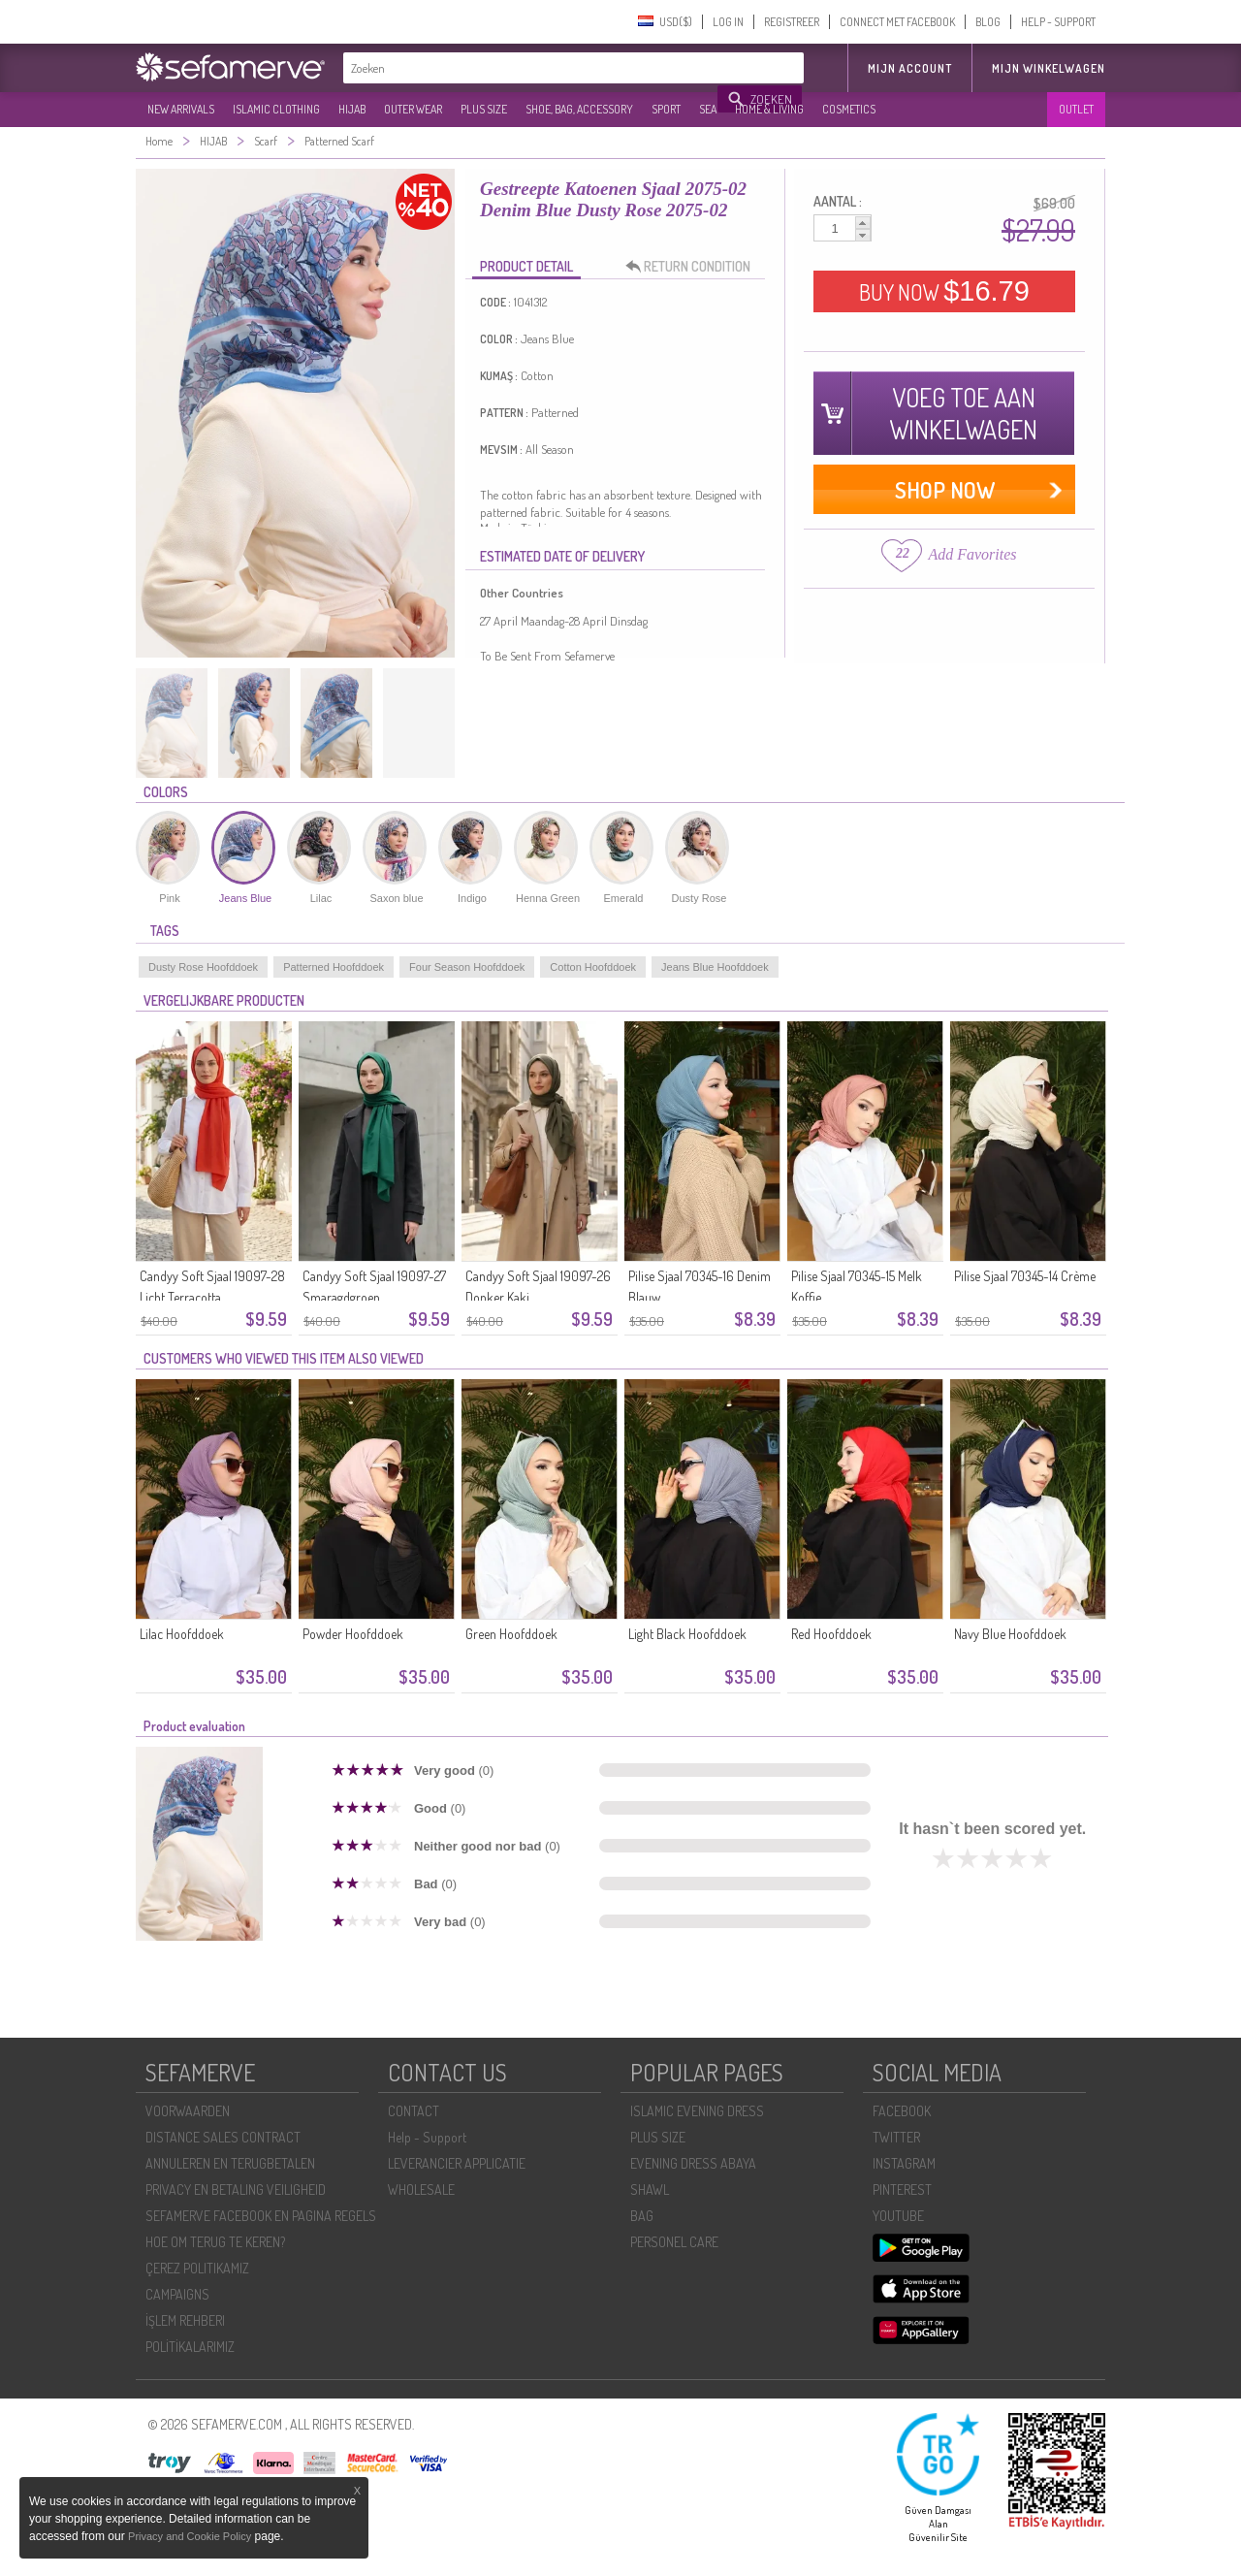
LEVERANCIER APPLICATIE (456, 2163)
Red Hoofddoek (831, 1634)
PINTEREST (902, 2189)
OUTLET (1076, 109)
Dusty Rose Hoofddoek (203, 967)
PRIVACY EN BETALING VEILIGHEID (235, 2189)
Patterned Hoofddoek (333, 967)
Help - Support (427, 2137)
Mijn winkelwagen (1048, 68)
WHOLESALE (421, 2189)
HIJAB (352, 109)
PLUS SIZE (484, 109)
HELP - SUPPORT (1058, 22)
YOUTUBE (898, 2215)
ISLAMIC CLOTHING (276, 109)
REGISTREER (791, 22)
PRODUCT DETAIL (526, 266)
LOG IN (728, 22)
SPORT (666, 109)
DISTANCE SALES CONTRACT (223, 2137)
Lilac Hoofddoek (182, 1634)
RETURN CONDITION (693, 266)
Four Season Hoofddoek (467, 967)
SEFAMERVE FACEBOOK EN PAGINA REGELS (260, 2215)
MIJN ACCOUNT (910, 68)
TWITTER (896, 2137)
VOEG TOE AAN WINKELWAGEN (963, 413)
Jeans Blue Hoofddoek (715, 967)
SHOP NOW (945, 489)
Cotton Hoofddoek (593, 967)
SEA (707, 109)
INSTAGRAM (904, 2163)
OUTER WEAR (413, 109)
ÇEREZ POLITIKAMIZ (197, 2268)
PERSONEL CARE (674, 2242)
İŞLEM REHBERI (185, 2320)
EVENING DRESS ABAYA (693, 2163)
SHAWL (649, 2189)
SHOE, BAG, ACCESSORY (579, 109)
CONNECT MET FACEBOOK (897, 22)
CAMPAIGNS (177, 2294)
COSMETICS (848, 109)
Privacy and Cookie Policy (189, 2536)
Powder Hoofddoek (352, 1634)
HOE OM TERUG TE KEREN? (215, 2242)
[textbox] (531, 67)
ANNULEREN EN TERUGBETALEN (230, 2163)
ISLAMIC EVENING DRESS (697, 2111)
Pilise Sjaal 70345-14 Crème (1025, 1276)
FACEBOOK (902, 2111)
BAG (641, 2215)
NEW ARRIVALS (180, 109)
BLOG (988, 22)
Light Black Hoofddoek (687, 1634)
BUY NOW (944, 290)
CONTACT (413, 2111)
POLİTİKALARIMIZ (190, 2346)
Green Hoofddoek (511, 1634)
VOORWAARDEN (187, 2111)
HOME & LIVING (769, 109)
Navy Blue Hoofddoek (1010, 1634)
